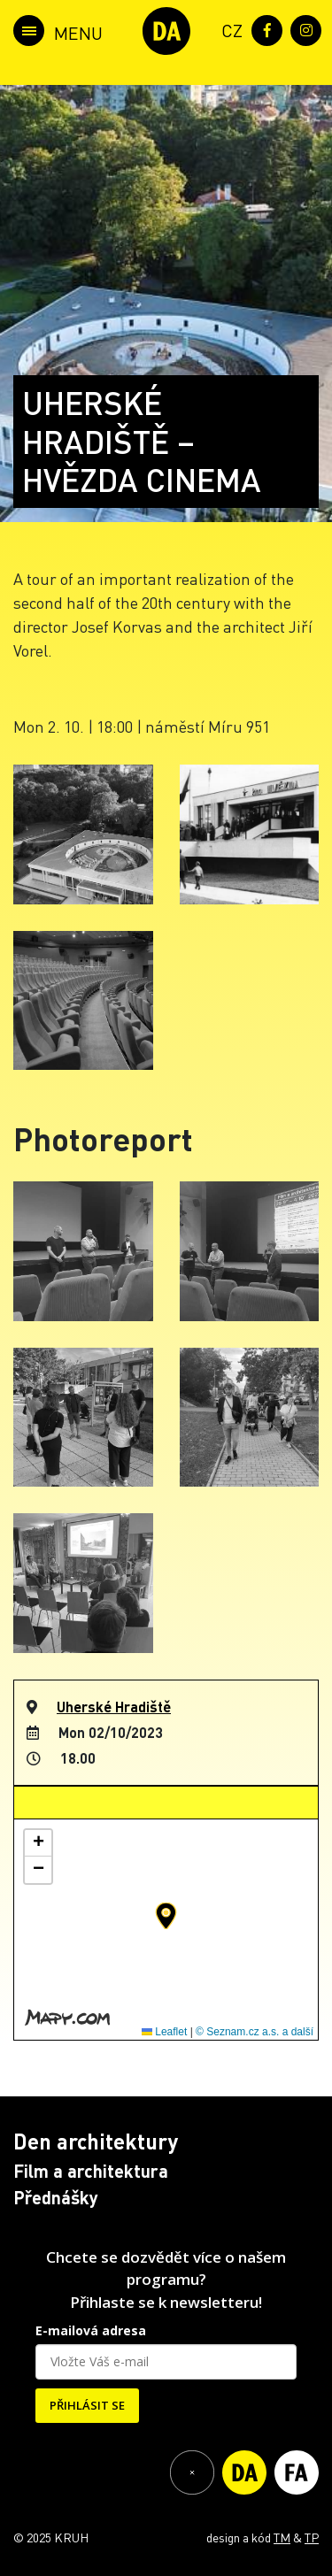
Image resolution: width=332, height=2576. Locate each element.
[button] (166, 1916)
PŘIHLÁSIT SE (87, 2405)
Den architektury (95, 2141)
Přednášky (55, 2197)
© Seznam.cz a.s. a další (254, 2032)
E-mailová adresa (90, 2330)
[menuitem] (228, 29)
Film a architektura (90, 2170)
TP (312, 2537)
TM (282, 2537)
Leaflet (164, 2032)
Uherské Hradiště (114, 1706)
